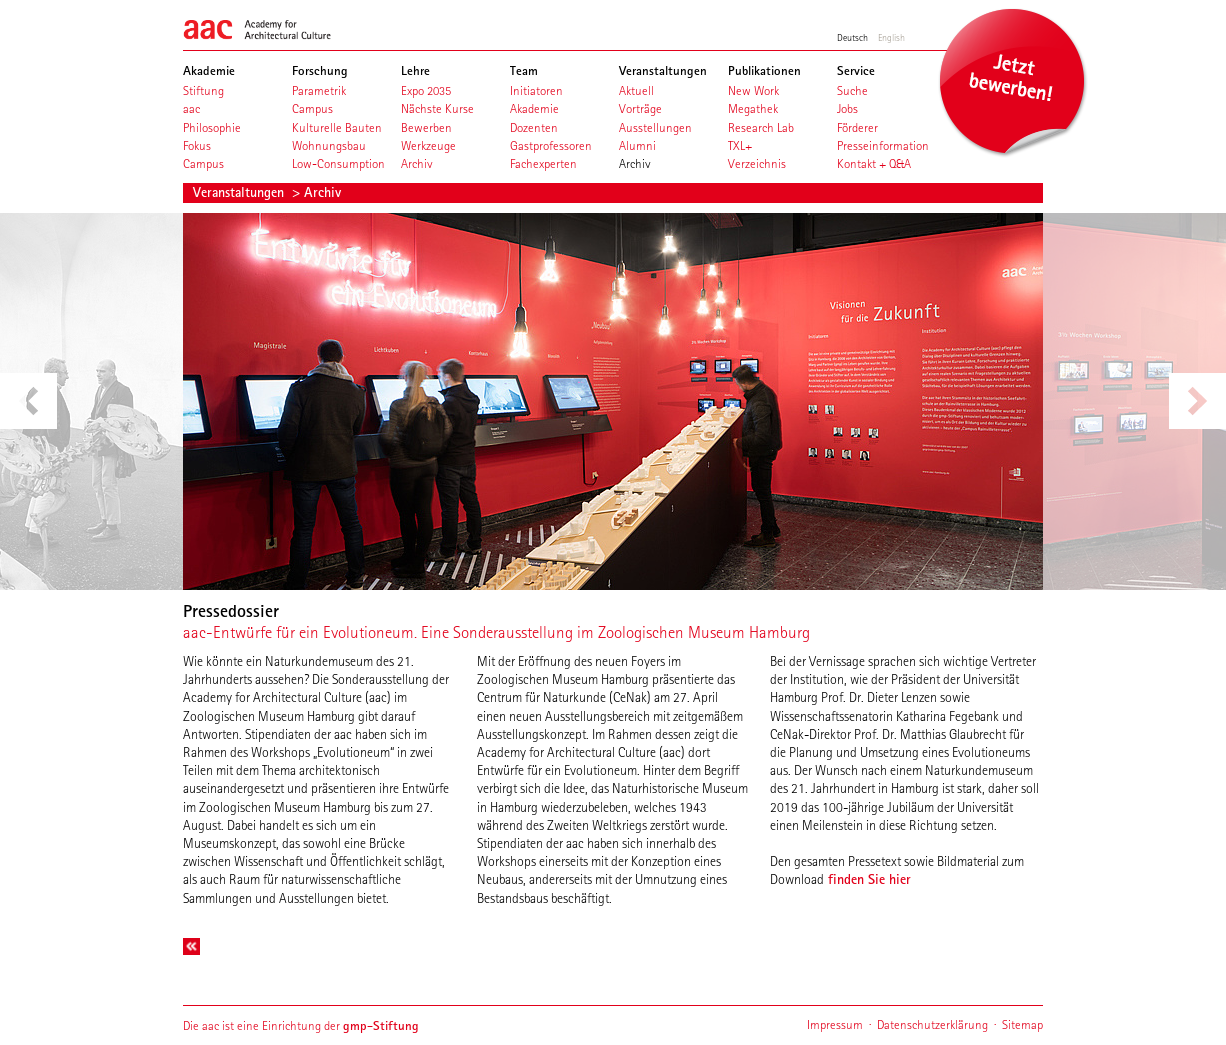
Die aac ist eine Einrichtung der (301, 1025)
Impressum (835, 1024)
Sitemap (1022, 1024)
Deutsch (852, 37)
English (891, 37)
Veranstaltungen (240, 192)
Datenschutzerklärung (932, 1024)
